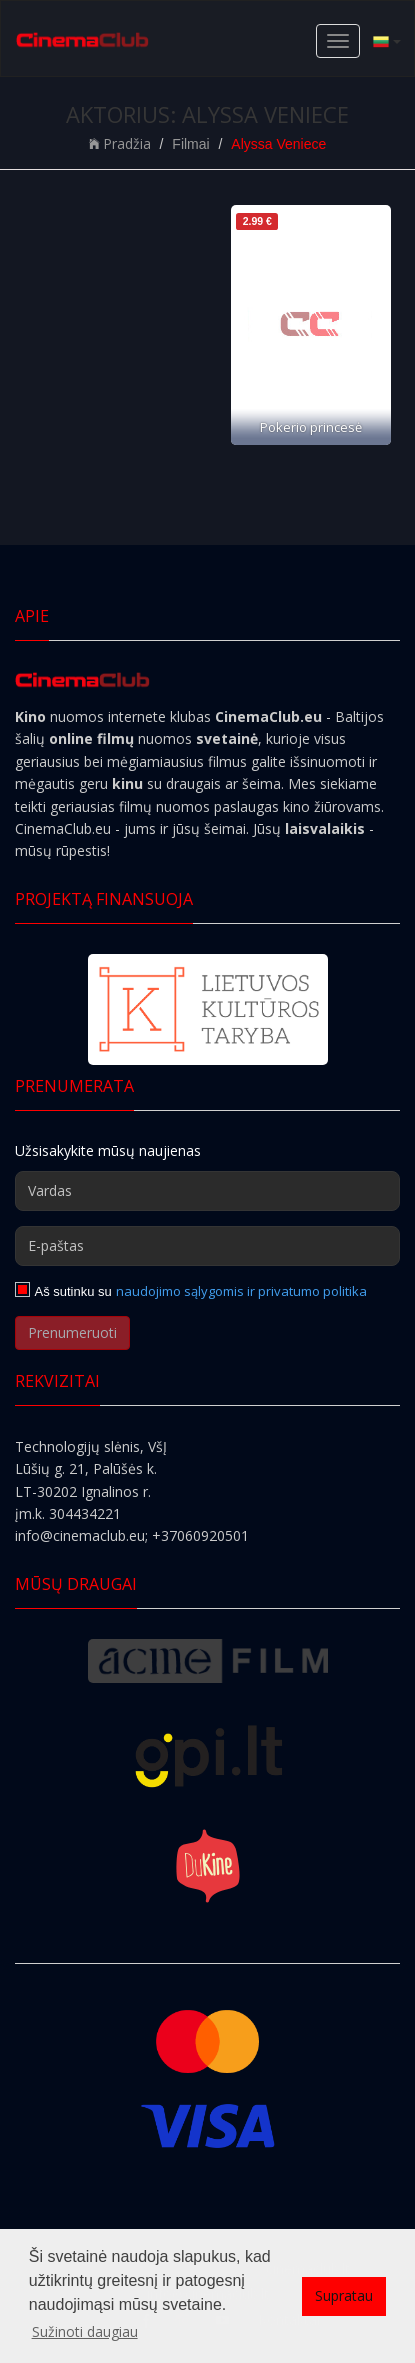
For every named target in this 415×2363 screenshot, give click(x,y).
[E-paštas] (207, 1246)
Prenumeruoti (72, 1332)
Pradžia (120, 143)
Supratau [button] (344, 2295)
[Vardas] (207, 1191)
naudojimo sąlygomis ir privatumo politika (241, 1291)
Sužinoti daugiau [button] (85, 2331)
